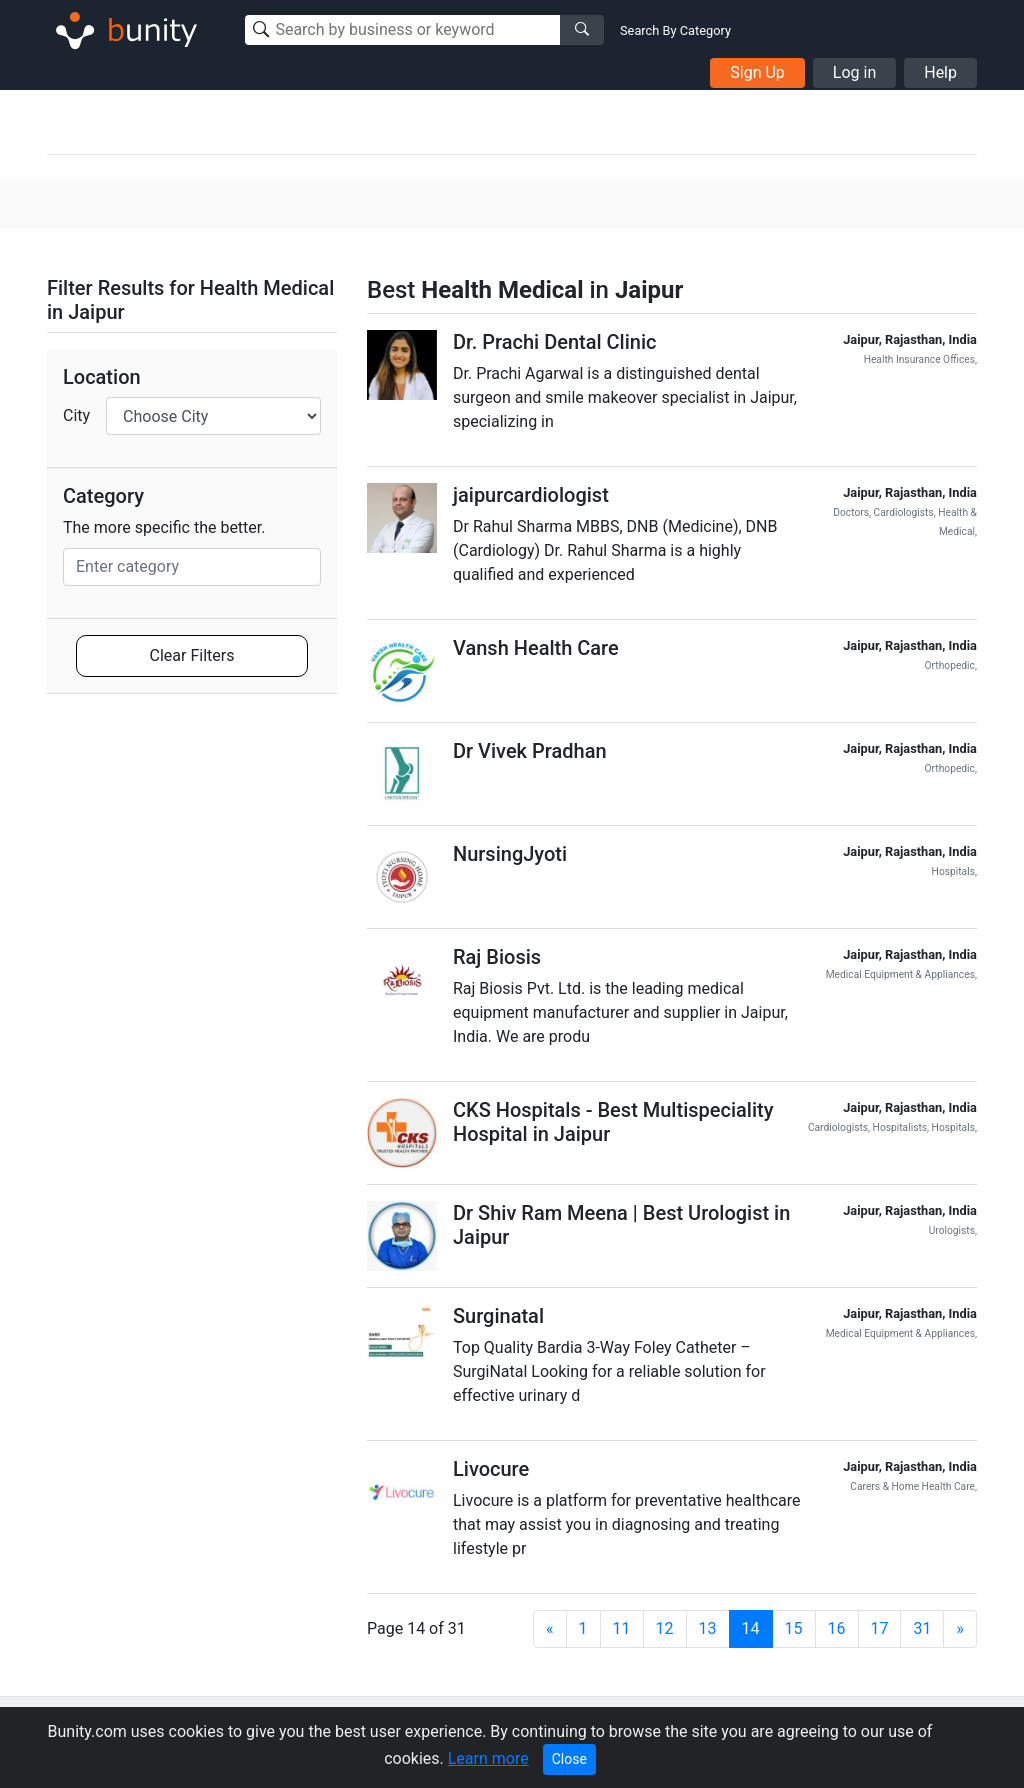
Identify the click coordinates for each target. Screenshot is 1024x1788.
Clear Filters (192, 655)
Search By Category (675, 30)
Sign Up (757, 72)
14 (751, 1628)
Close (569, 1759)
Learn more (488, 1758)
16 (837, 1628)
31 (922, 1628)
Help (940, 72)
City (76, 415)
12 (665, 1628)
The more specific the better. (164, 527)
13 (708, 1628)
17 (880, 1628)
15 (794, 1628)
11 (622, 1628)
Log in (854, 72)
